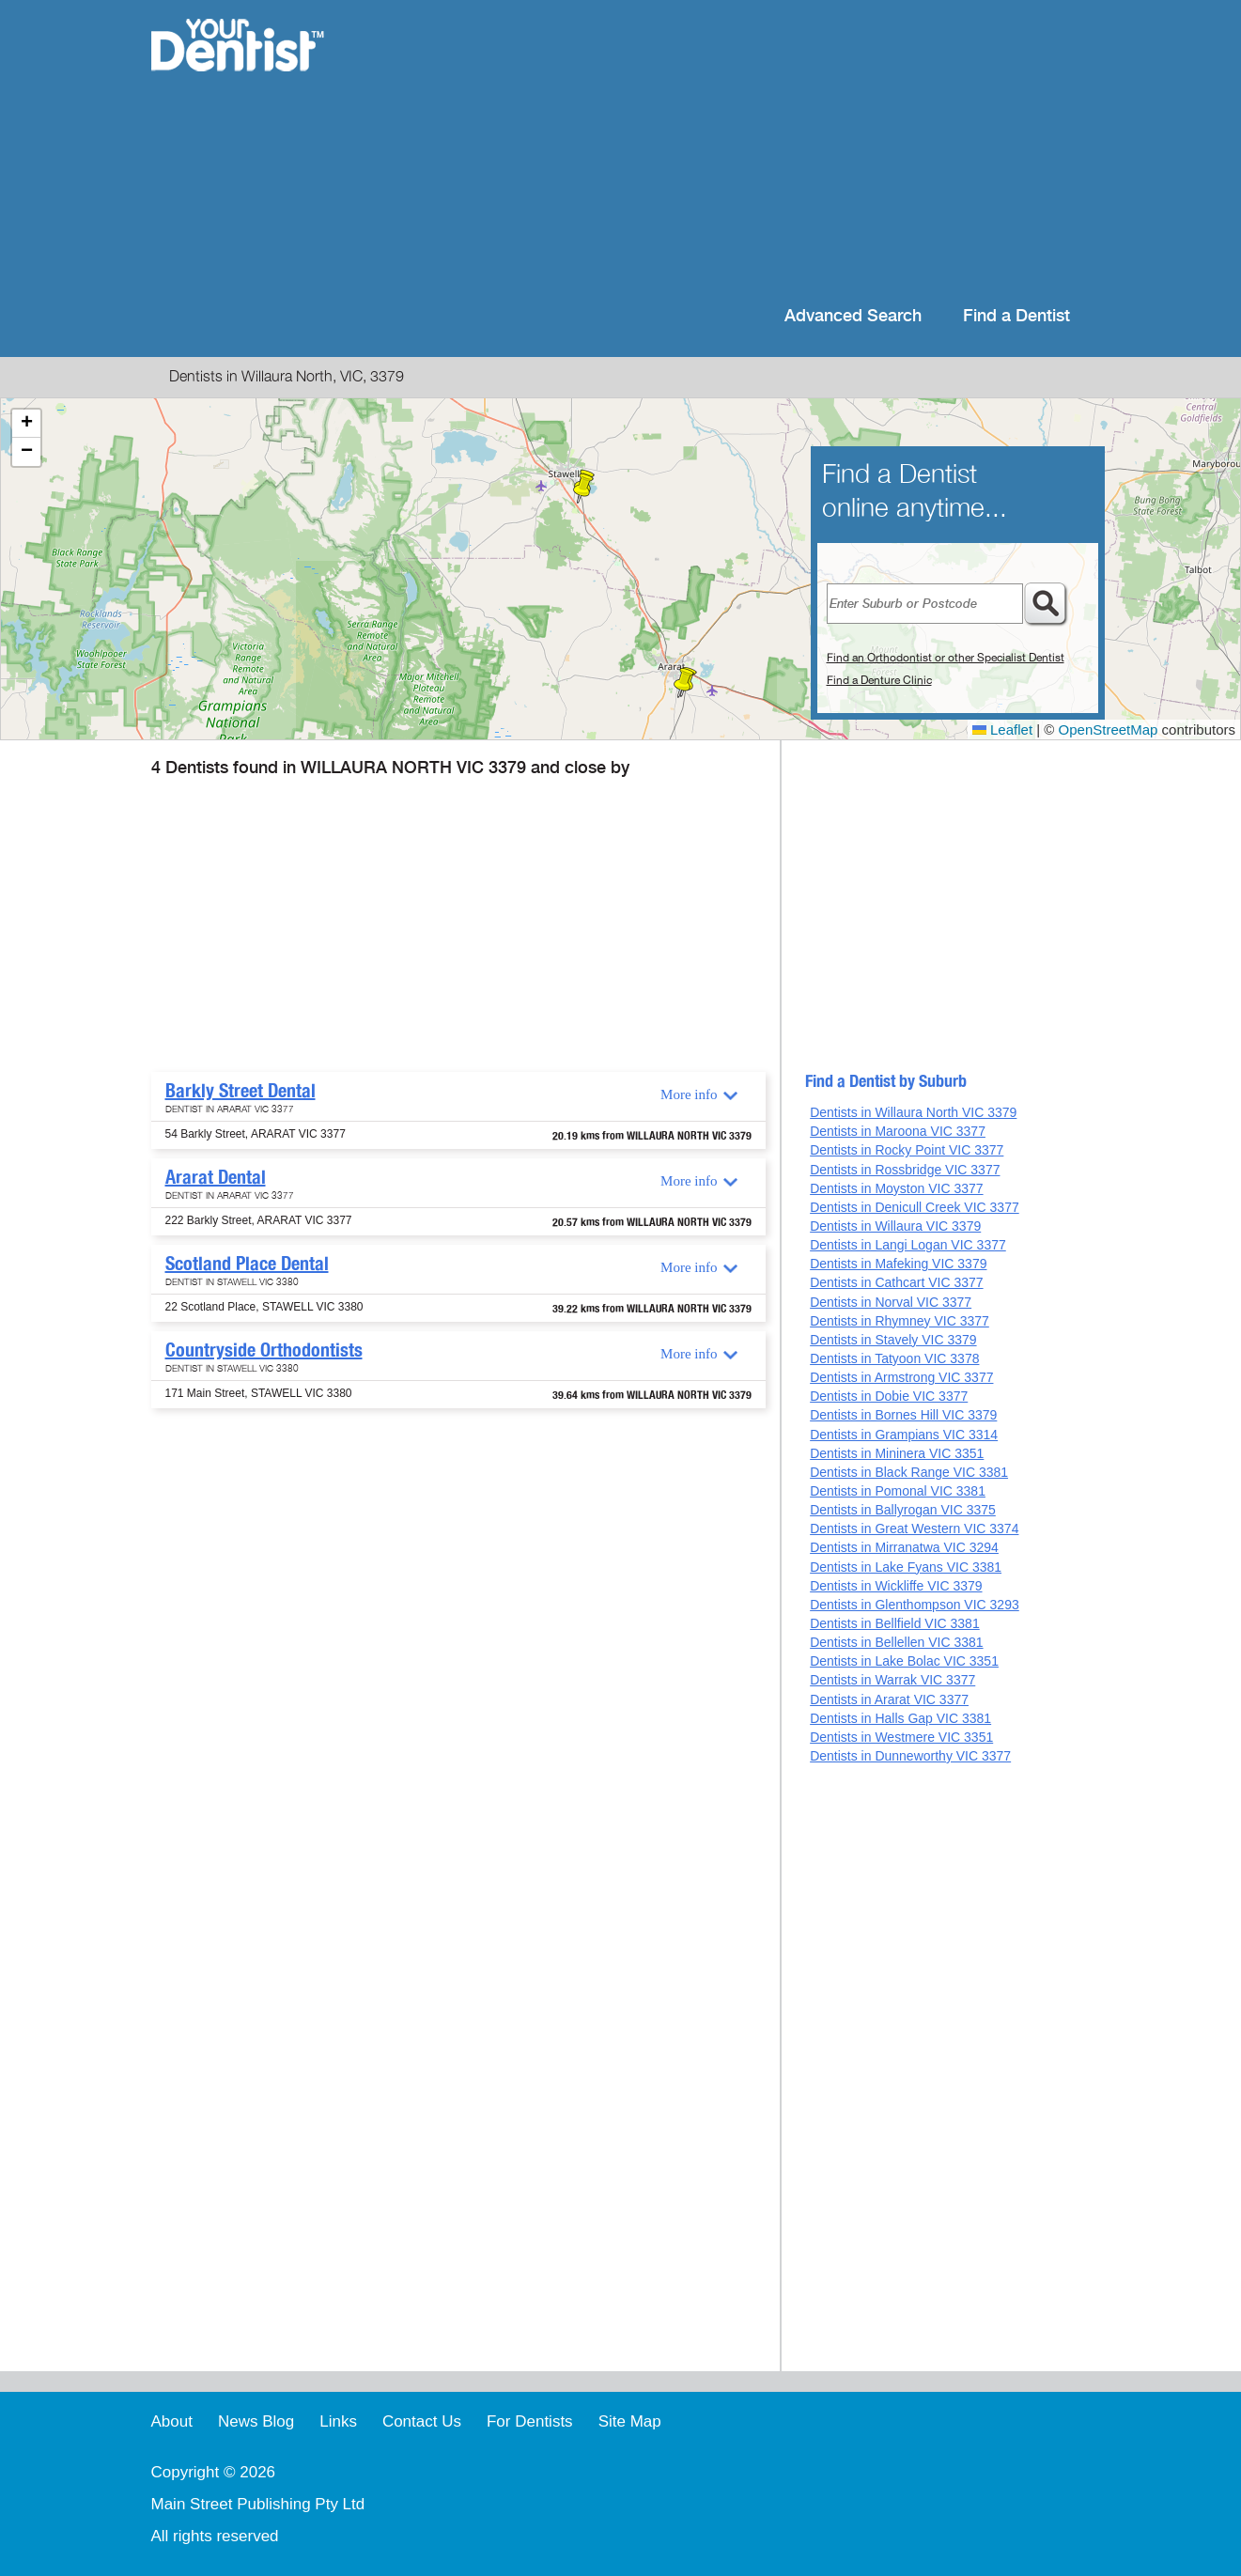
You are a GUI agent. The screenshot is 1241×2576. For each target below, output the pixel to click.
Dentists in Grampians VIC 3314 (904, 1434)
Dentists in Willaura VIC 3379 (895, 1226)
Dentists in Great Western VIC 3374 (914, 1528)
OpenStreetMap (1108, 729)
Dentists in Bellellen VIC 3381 (896, 1642)
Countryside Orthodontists (264, 1350)
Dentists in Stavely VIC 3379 (893, 1339)
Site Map (629, 2421)
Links (338, 2421)
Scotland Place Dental (247, 1263)
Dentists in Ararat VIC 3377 (889, 1699)
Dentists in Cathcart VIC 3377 (896, 1282)
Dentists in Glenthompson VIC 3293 (914, 1604)
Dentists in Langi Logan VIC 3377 (908, 1244)
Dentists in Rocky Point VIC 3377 (906, 1149)
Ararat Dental (215, 1177)
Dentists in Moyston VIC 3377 (896, 1188)
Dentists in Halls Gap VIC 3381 (900, 1718)
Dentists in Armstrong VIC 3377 (901, 1377)
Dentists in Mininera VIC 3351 (897, 1453)
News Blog (256, 2421)
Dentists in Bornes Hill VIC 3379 (903, 1414)
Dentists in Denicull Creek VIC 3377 (914, 1207)
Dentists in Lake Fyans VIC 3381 (905, 1567)
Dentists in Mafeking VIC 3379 (898, 1263)
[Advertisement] (742, 150)
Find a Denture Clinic (879, 680)
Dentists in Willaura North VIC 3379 (913, 1112)
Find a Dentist (1016, 316)
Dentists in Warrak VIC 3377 (892, 1679)
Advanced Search (853, 316)
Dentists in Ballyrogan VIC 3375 (903, 1509)
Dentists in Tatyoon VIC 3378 (894, 1358)
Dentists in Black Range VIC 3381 (909, 1472)
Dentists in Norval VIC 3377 (890, 1302)
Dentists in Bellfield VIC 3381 (895, 1623)
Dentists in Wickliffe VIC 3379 (896, 1585)
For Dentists (530, 2421)
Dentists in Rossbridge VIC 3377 (905, 1169)
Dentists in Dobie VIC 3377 (889, 1396)
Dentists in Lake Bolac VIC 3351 (904, 1660)
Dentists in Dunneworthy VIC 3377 (910, 1755)
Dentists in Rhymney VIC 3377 (899, 1320)
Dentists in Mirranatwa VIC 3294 (904, 1547)
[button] (684, 683)
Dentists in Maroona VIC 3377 (897, 1131)
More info (688, 1094)
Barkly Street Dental (240, 1090)
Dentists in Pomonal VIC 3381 (897, 1490)
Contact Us (421, 2421)
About (172, 2421)
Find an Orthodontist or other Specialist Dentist (945, 657)
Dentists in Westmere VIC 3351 (901, 1737)
